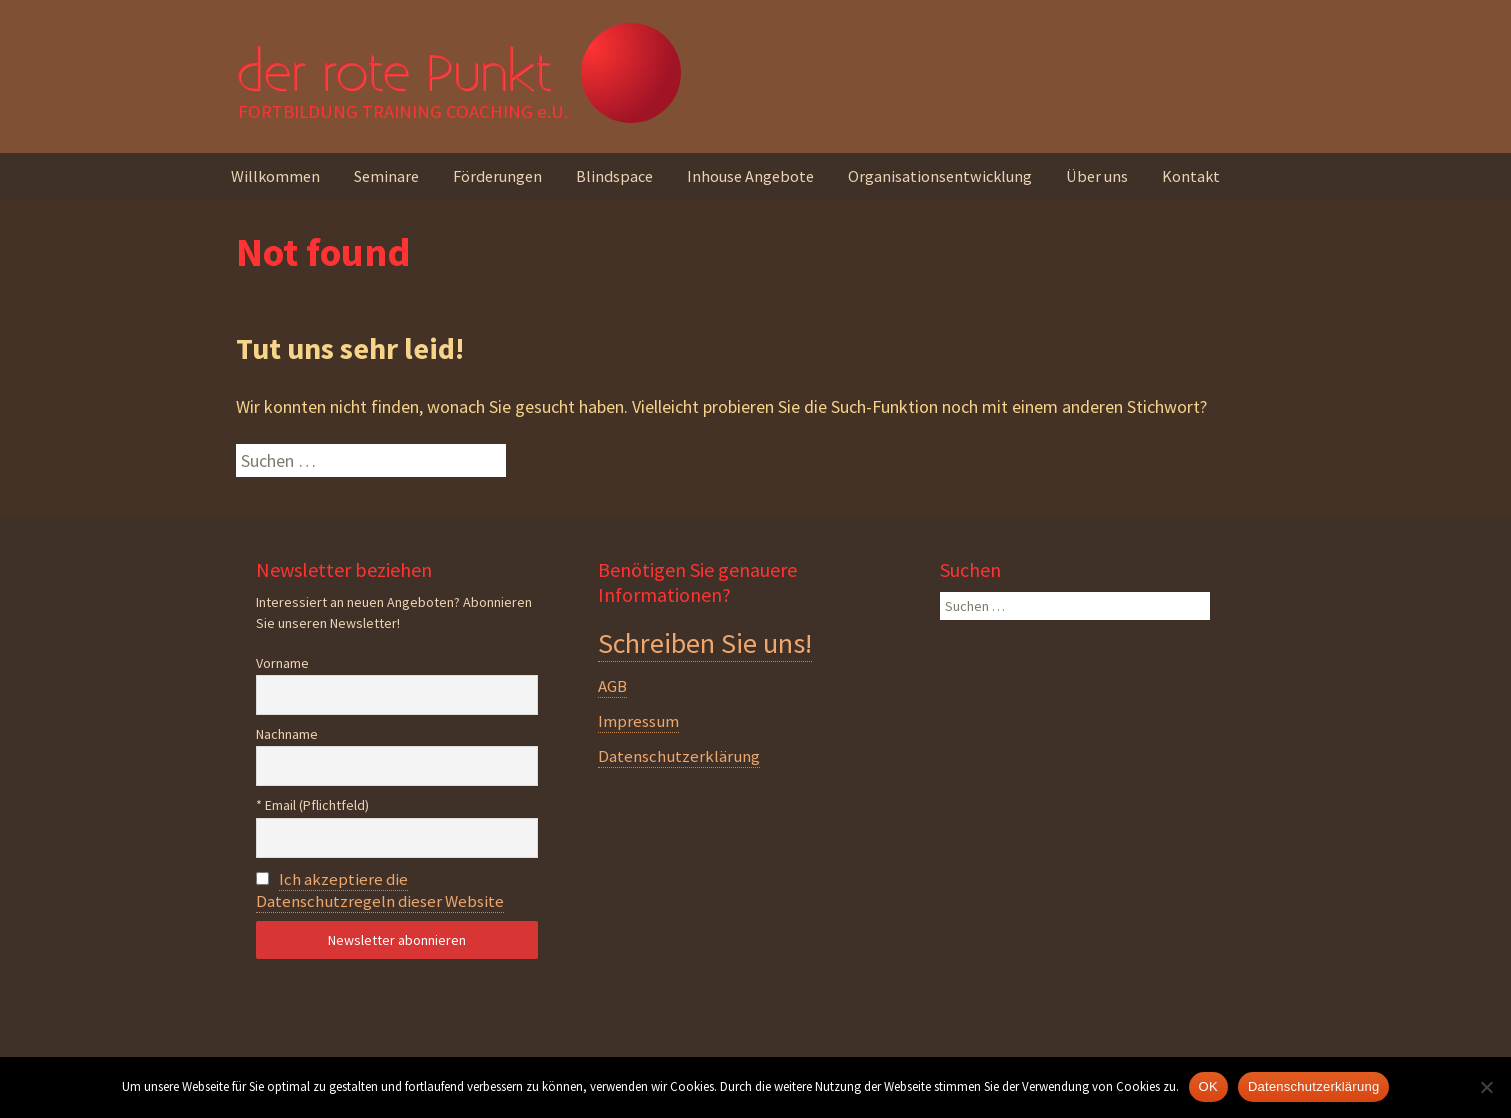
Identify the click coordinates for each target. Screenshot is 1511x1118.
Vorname (282, 663)
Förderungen (497, 176)
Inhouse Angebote (750, 176)
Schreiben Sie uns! (705, 643)
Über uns (1097, 176)
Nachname (287, 734)
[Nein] (1486, 1087)
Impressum (638, 721)
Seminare (386, 176)
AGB (612, 686)
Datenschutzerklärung (679, 756)
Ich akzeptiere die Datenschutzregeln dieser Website (380, 890)
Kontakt (1191, 176)
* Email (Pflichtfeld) (312, 805)
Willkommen (275, 176)
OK (1208, 1086)
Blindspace (614, 176)
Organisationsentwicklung (940, 176)
